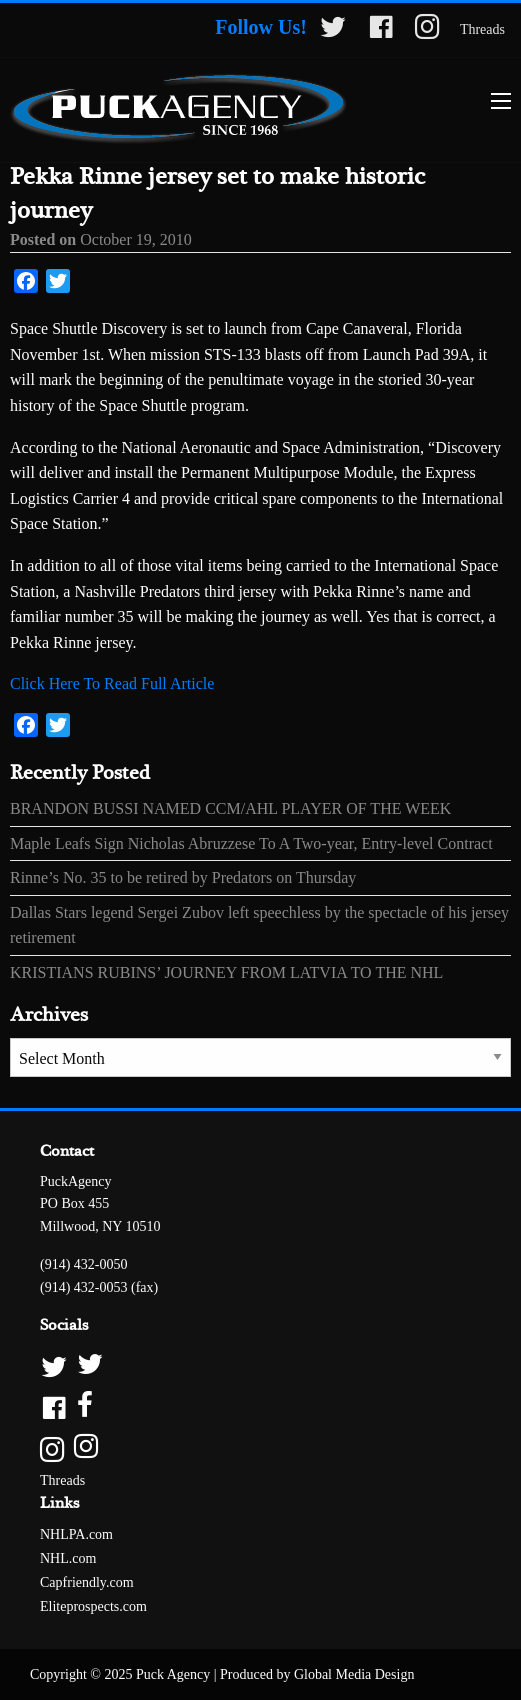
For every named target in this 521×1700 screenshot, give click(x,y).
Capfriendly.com (87, 1582)
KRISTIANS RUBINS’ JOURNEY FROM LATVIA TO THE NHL (226, 972)
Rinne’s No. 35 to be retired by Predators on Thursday (183, 877)
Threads (482, 29)
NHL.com (68, 1558)
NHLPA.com (76, 1534)
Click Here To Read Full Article (112, 683)
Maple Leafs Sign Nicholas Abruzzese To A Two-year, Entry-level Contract (251, 843)
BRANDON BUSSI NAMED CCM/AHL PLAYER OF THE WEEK (230, 808)
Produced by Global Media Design (317, 1674)
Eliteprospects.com (93, 1606)
